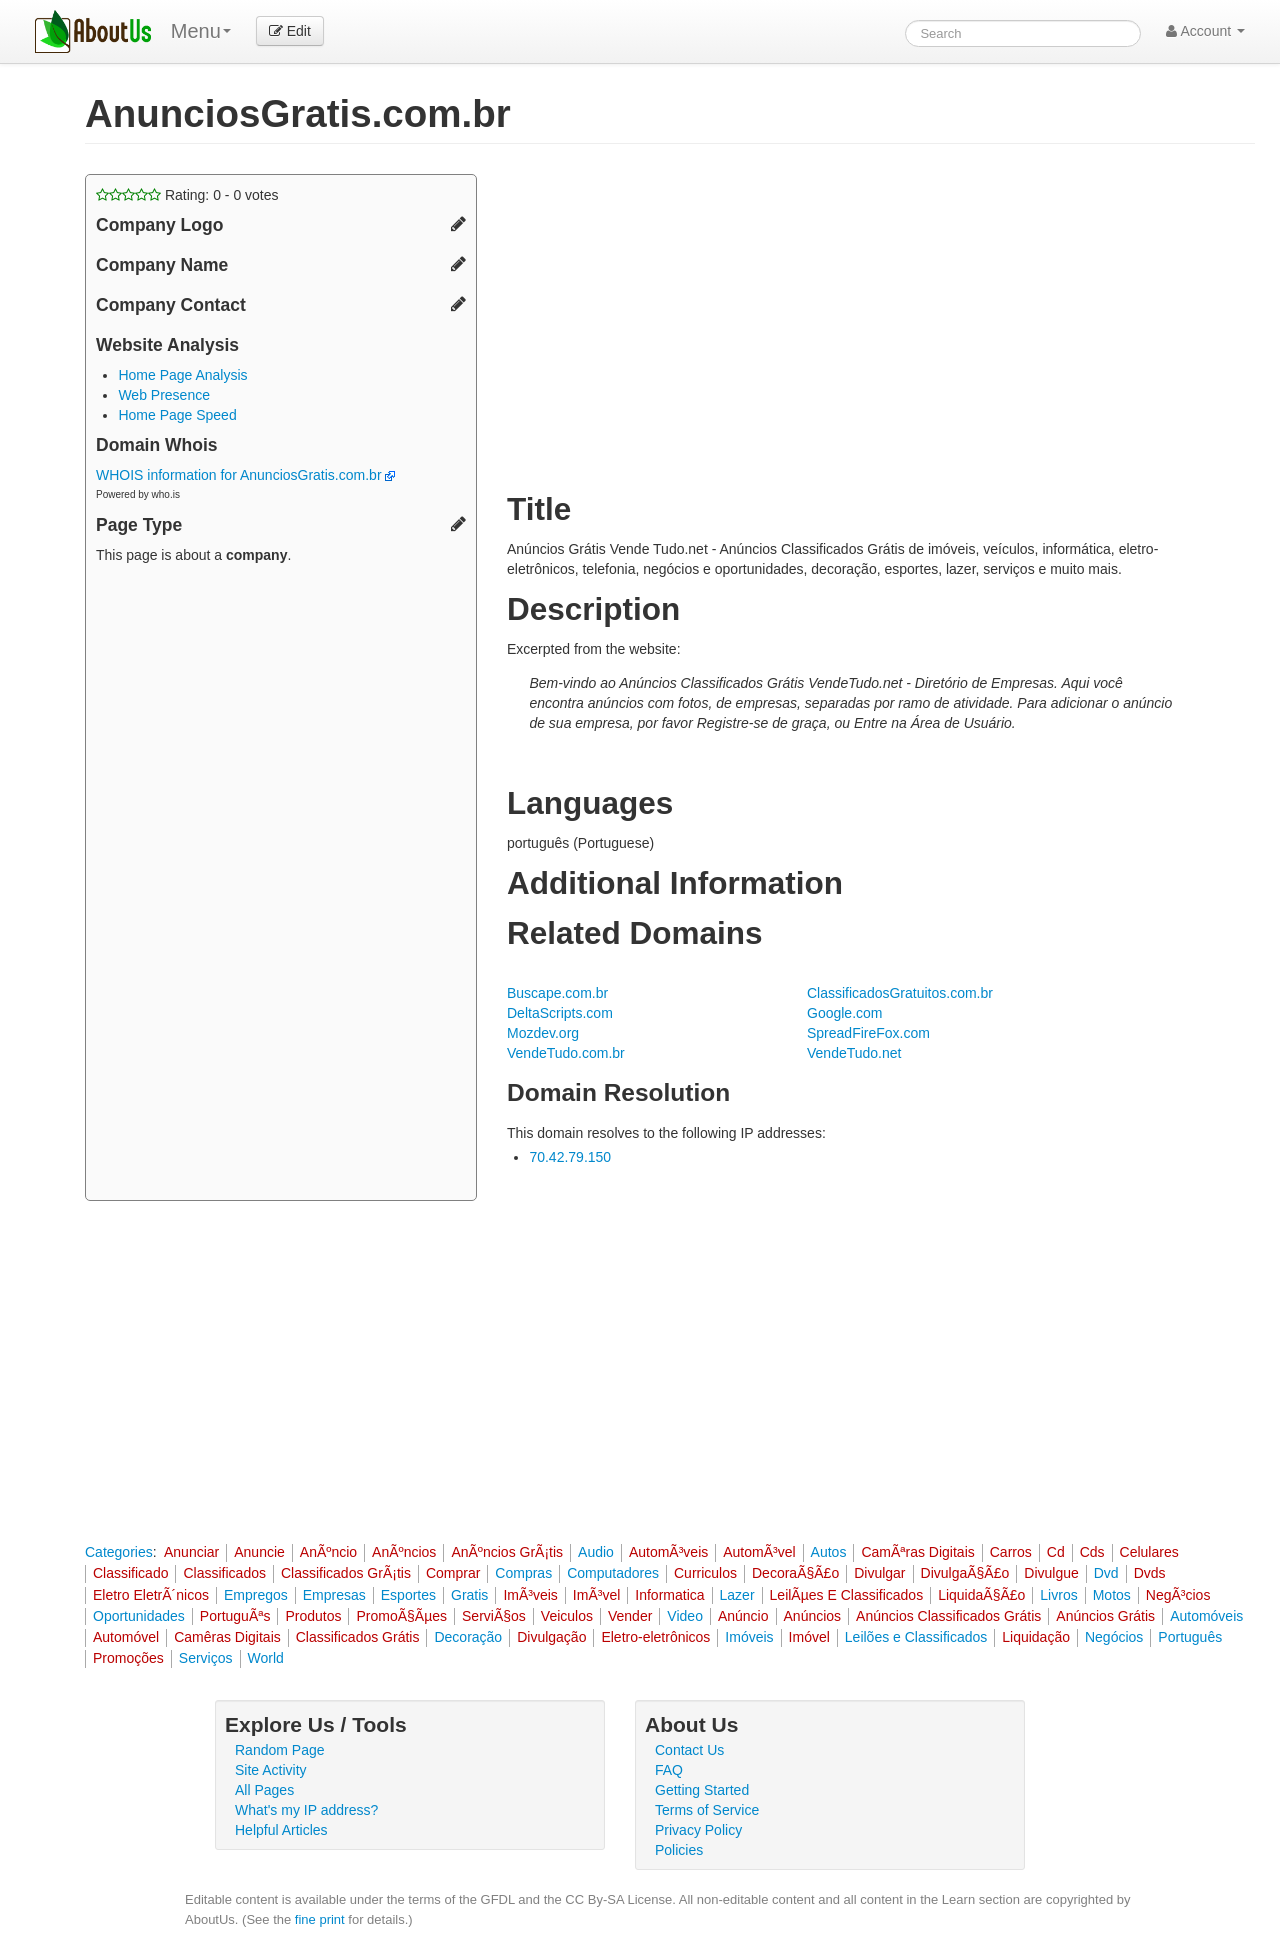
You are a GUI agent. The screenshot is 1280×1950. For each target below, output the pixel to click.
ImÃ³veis (530, 1595)
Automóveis (1206, 1616)
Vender (630, 1616)
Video (685, 1616)
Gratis (469, 1595)
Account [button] (1205, 31)
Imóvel (809, 1637)
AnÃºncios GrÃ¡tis (507, 1552)
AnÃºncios (404, 1552)
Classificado (130, 1573)
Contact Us (689, 1750)
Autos (829, 1552)
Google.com (844, 1013)
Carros (1011, 1552)
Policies (679, 1850)
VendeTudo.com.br (566, 1053)
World (266, 1658)
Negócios (1114, 1637)
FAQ (669, 1770)
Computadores (613, 1573)
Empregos (256, 1595)
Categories (119, 1552)
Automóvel (126, 1637)
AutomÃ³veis (668, 1552)
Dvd (1106, 1573)
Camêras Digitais (227, 1637)
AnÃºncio (328, 1552)
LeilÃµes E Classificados (847, 1595)
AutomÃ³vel (759, 1552)
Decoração (468, 1637)
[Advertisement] (281, 885)
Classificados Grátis (358, 1637)
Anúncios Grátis (1105, 1616)
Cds (1092, 1552)
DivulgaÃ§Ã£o (965, 1573)
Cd (1056, 1552)
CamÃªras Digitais (917, 1552)
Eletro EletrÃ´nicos (151, 1595)
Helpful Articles (281, 1830)
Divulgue (1051, 1573)
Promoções (128, 1658)
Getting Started (702, 1790)
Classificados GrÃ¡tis (346, 1573)
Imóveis (749, 1637)
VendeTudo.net (854, 1053)
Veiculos (567, 1616)
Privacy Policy (698, 1830)
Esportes (408, 1595)
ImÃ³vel (596, 1595)
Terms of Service (707, 1810)
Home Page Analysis (182, 375)
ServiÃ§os (494, 1616)
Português (1190, 1637)
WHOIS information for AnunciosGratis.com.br (245, 475)
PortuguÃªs (235, 1616)
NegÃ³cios (1178, 1595)
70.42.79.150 (570, 1157)
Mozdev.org (543, 1033)
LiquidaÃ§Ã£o (981, 1595)
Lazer (737, 1595)
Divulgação (551, 1637)
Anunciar (191, 1552)
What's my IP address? (306, 1810)
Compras (523, 1573)
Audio (596, 1552)
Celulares (1149, 1552)
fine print (320, 1919)
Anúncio (743, 1616)
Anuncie (259, 1552)
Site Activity (271, 1770)
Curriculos (705, 1573)
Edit (290, 31)
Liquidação (1036, 1637)
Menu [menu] (201, 31)
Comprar (453, 1573)
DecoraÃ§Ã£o (795, 1573)
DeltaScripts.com (560, 1013)
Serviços (206, 1658)
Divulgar (879, 1573)
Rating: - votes (187, 195)
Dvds (1150, 1573)
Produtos (313, 1616)
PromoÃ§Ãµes (401, 1616)
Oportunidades (139, 1616)
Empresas (334, 1595)
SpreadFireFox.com (868, 1033)
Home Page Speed (177, 415)
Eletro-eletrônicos (655, 1637)
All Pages (264, 1790)
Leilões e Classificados (916, 1637)
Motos (1112, 1595)
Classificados (224, 1573)
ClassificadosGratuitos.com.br (900, 993)
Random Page (280, 1750)
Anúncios (813, 1616)
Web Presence (164, 395)
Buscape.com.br (557, 993)
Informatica (669, 1595)
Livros (1058, 1595)
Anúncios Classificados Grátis (948, 1616)
